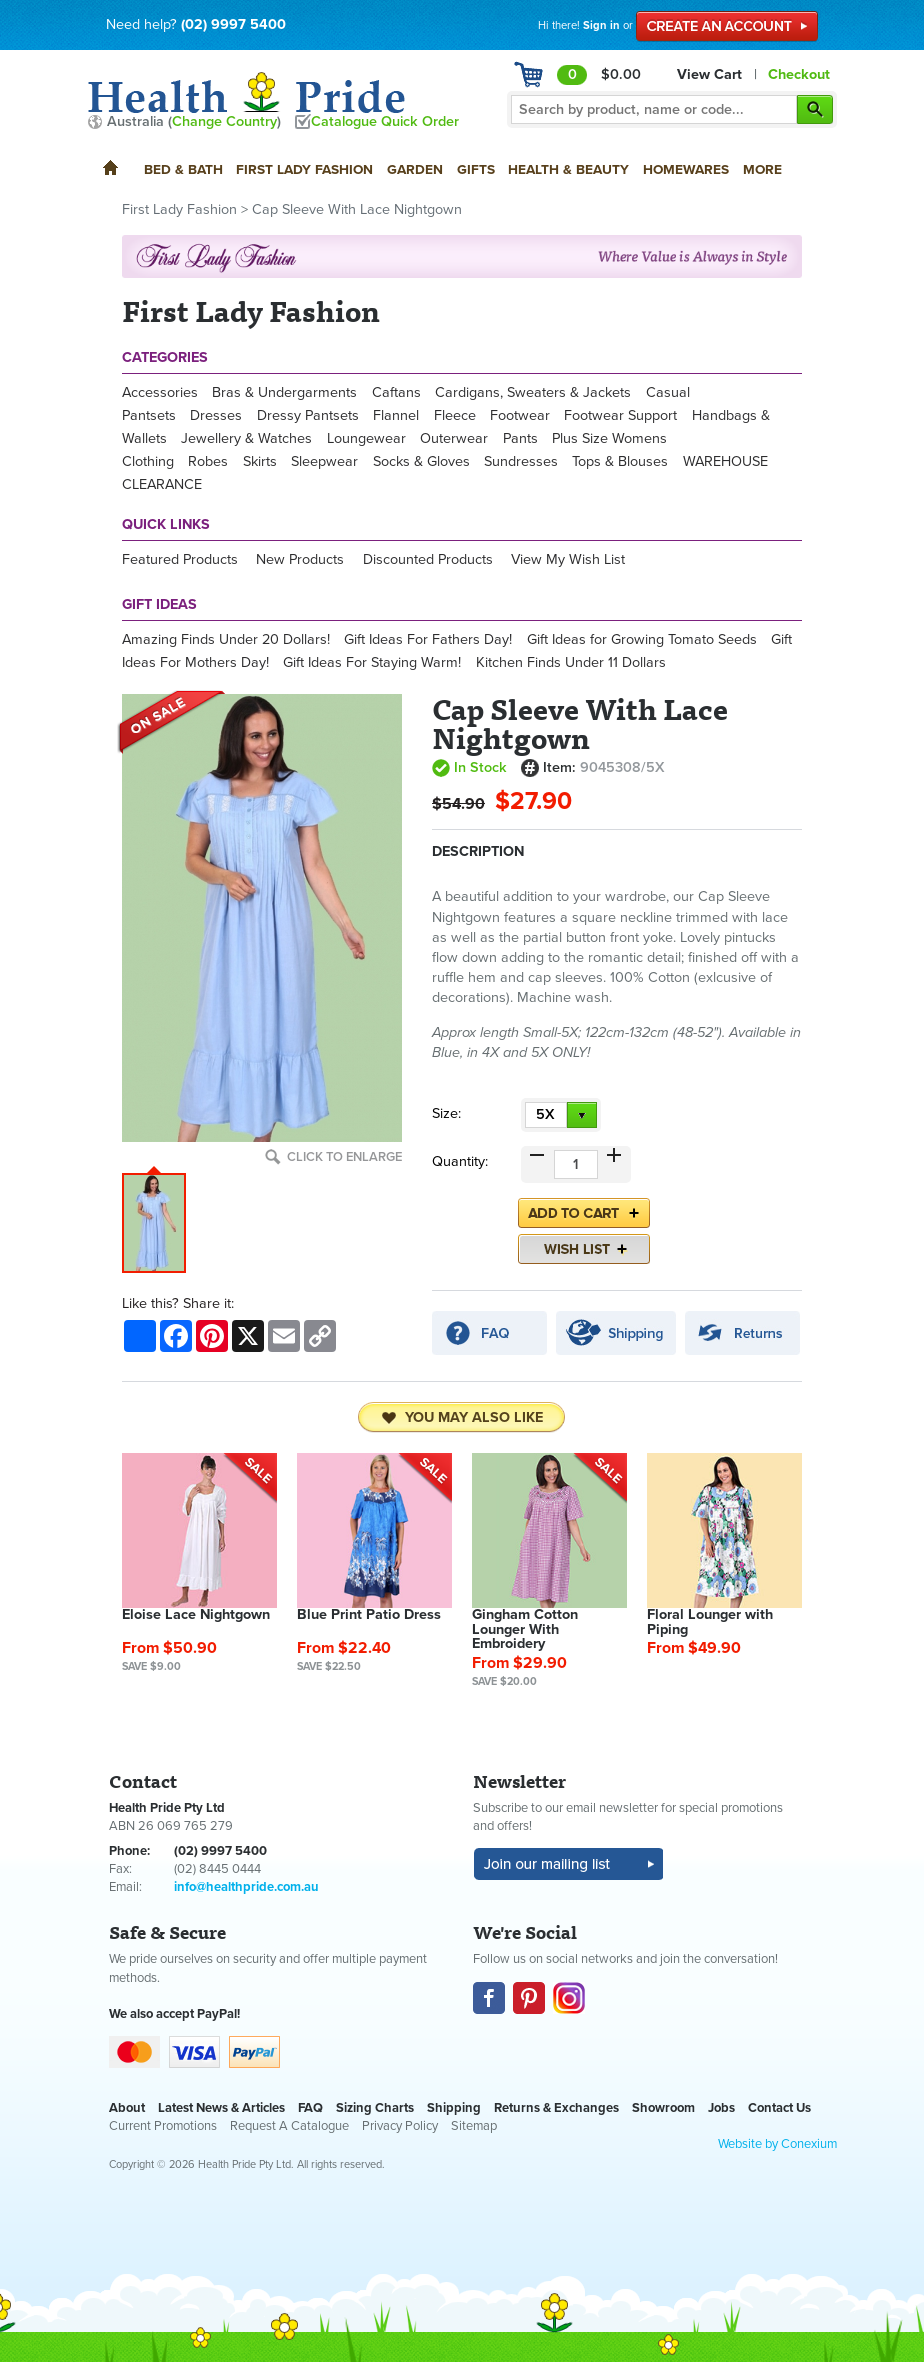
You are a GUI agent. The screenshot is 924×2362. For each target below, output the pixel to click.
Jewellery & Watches (246, 438)
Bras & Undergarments (284, 392)
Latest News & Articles (221, 2108)
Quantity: (460, 1161)
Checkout (799, 74)
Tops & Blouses (620, 461)
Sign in (601, 25)
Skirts (260, 461)
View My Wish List (568, 559)
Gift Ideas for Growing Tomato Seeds (642, 639)
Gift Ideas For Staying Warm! (372, 662)
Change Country (224, 121)
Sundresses (521, 461)
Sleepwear (324, 461)
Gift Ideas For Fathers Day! (428, 639)
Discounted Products (428, 559)
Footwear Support (620, 415)
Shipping (454, 2108)
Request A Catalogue (289, 2126)
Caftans (396, 392)
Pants (520, 438)
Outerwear (454, 438)
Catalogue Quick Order (385, 121)
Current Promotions (163, 2126)
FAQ (310, 2108)
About (127, 2108)
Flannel (396, 415)
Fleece (455, 415)
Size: (446, 1113)
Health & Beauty (568, 169)
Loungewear (366, 438)
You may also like (461, 1418)
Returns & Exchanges (556, 2108)
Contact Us (779, 2108)
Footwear (520, 415)
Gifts (476, 169)
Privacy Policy (400, 2126)
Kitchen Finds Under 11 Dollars (571, 662)
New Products (300, 559)
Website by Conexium (777, 2144)
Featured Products (180, 559)
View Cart (709, 74)
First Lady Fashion (304, 169)
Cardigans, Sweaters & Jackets (533, 392)
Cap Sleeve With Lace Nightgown (357, 209)
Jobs (721, 2108)
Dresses (216, 415)
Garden (415, 169)
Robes (208, 461)
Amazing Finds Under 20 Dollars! (226, 639)
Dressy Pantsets (308, 415)
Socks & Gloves (421, 461)
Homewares (686, 169)
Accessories (160, 392)
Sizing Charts (375, 2108)
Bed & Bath (183, 169)
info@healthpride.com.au (246, 1887)
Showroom (663, 2108)
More (762, 169)
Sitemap (474, 2126)
